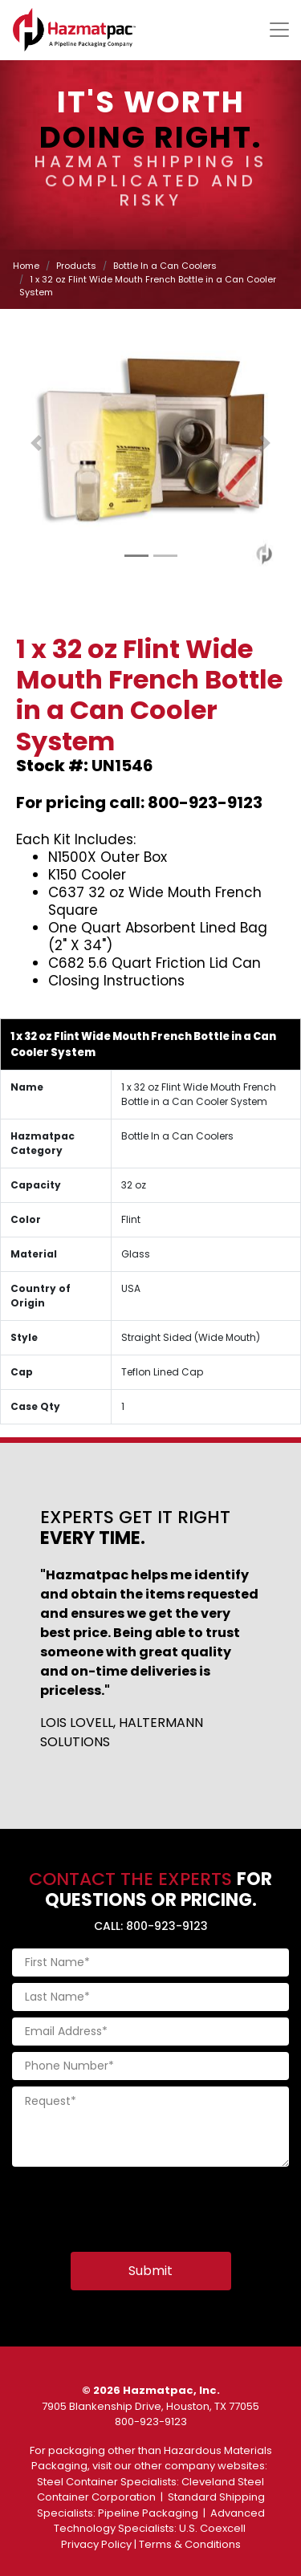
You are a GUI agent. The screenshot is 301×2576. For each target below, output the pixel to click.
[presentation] (134, 2204)
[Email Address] (150, 2031)
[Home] (74, 29)
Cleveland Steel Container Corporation (151, 2489)
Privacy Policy (96, 2544)
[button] (36, 443)
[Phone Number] (150, 2066)
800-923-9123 (151, 2421)
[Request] (150, 2126)
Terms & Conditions (190, 2544)
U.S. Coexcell (212, 2528)
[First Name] (150, 1962)
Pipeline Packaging (148, 2513)
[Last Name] (150, 1997)
